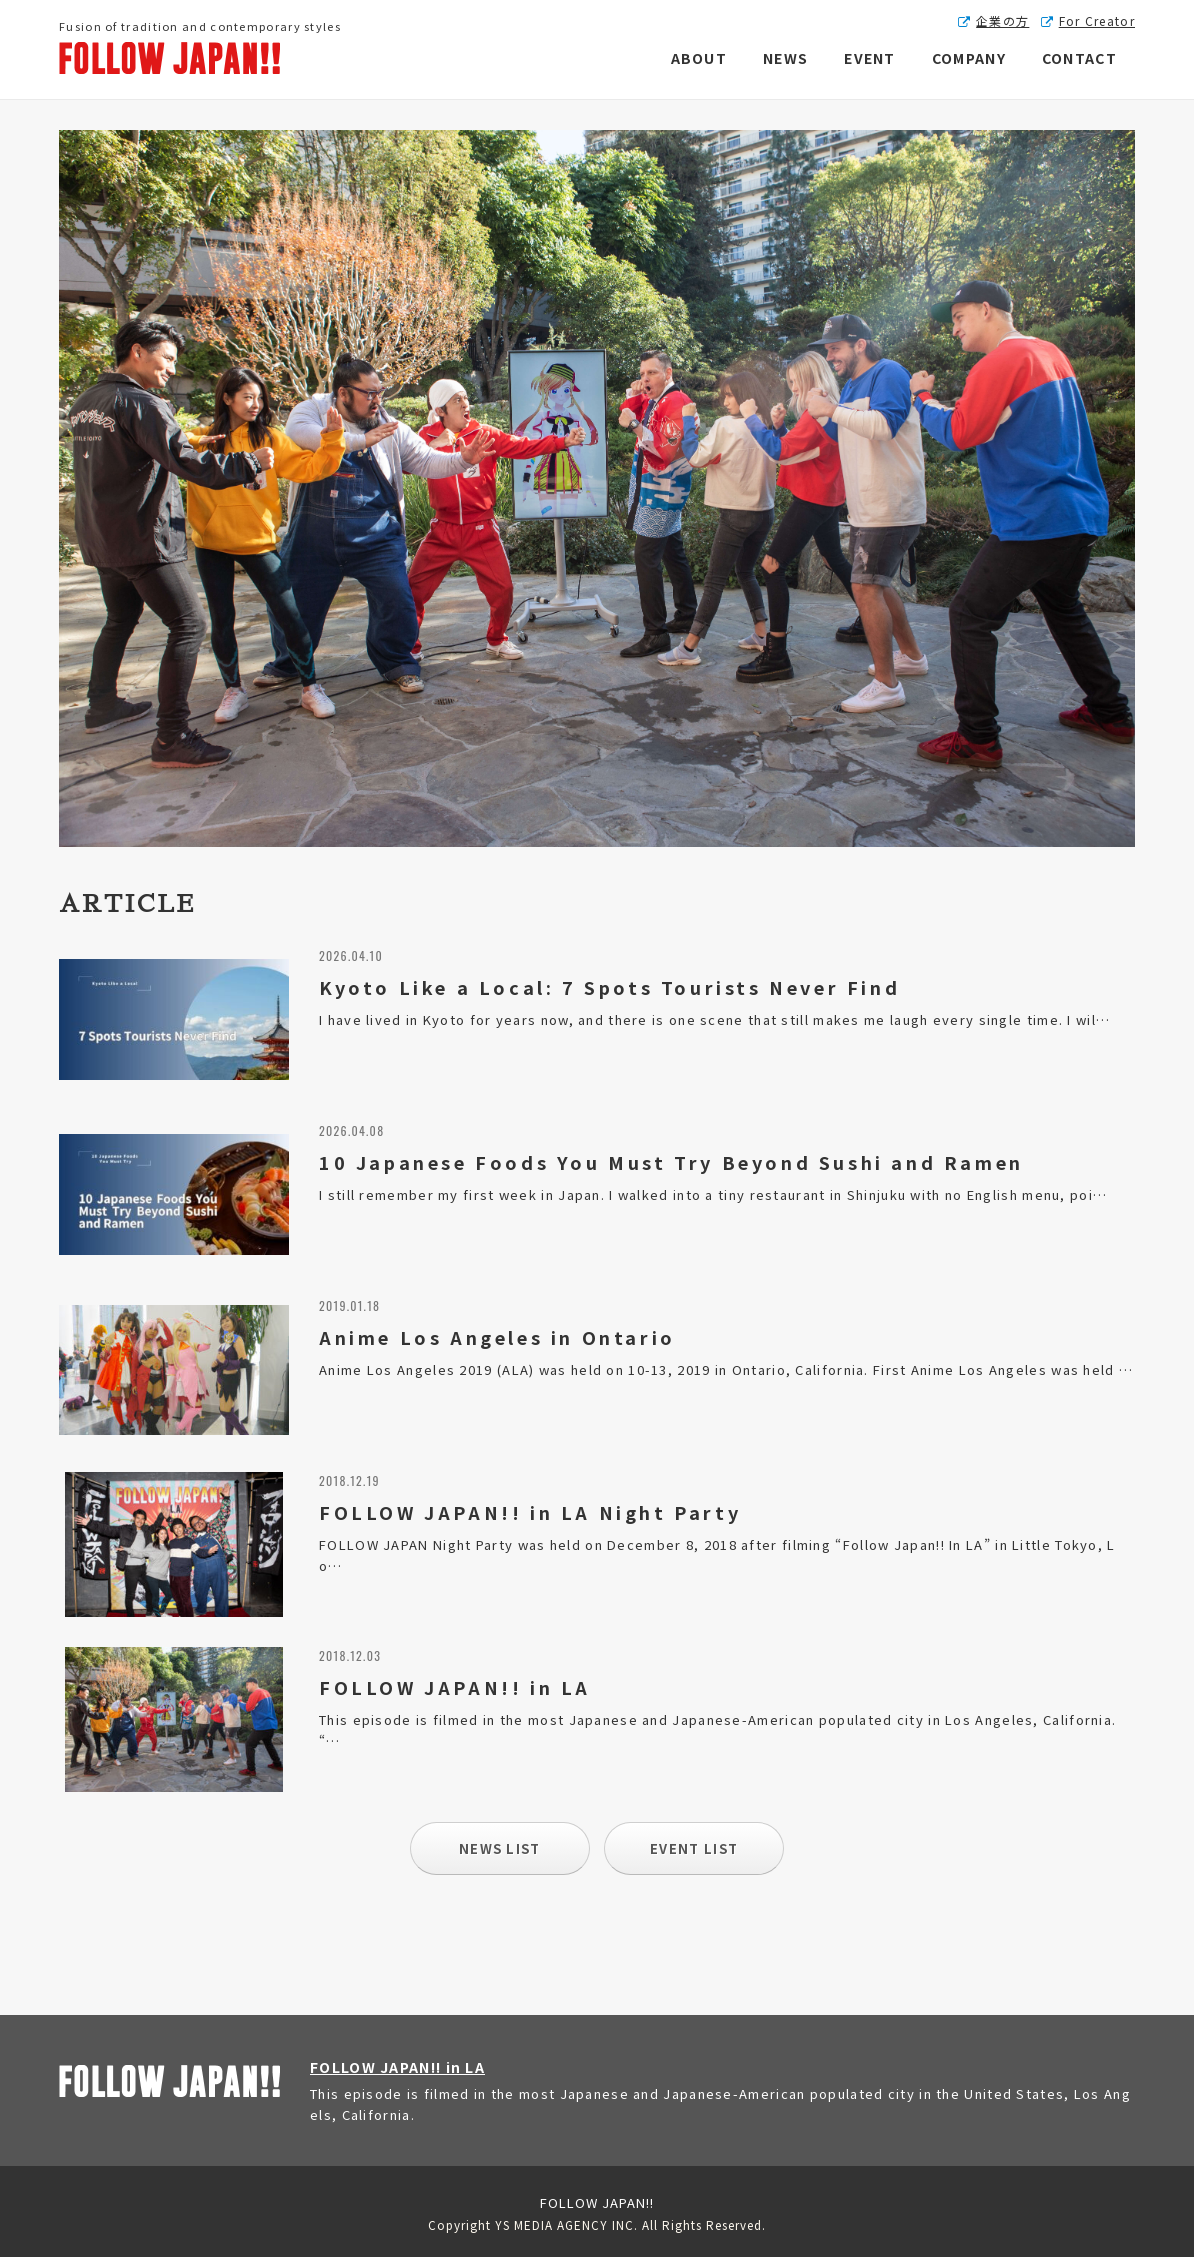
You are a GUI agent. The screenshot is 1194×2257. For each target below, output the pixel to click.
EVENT (870, 58)
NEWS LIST (500, 1848)
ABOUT (699, 58)
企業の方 (1002, 20)
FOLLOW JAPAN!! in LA (397, 2067)
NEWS (785, 58)
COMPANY (969, 58)
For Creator (1097, 20)
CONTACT (1079, 58)
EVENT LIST (694, 1848)
